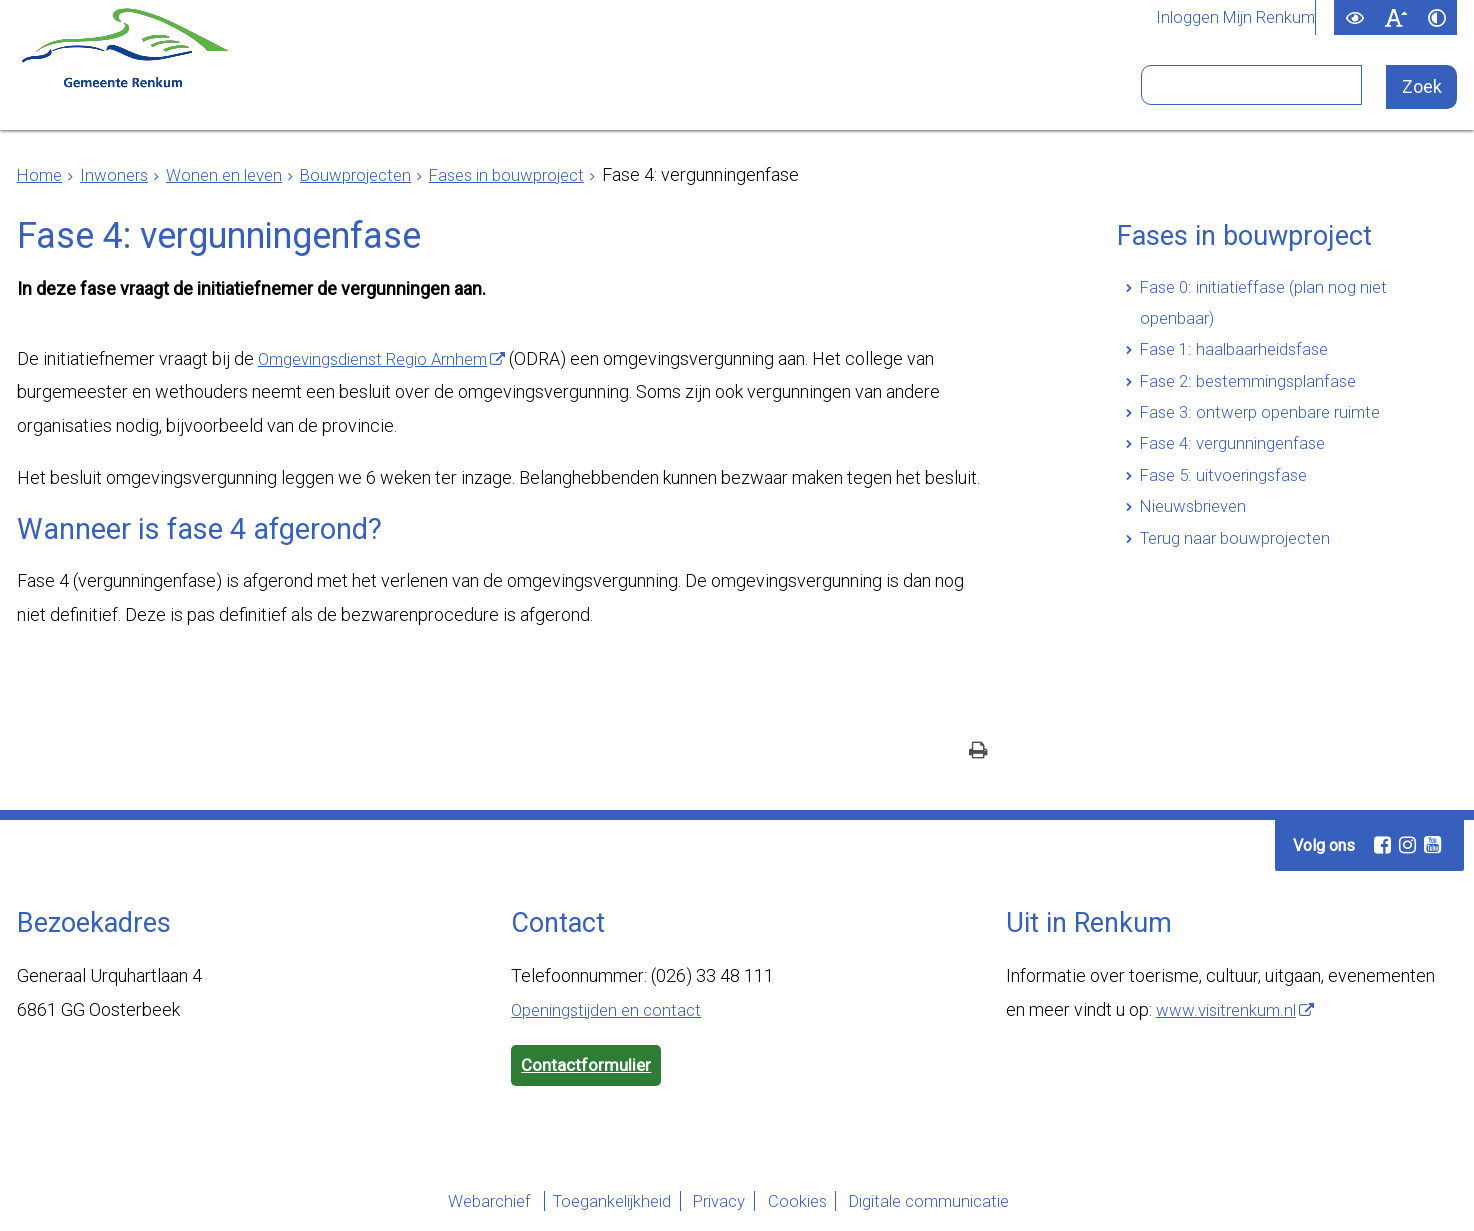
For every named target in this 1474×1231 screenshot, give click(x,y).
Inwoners (327, 93)
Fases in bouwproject (534, 174)
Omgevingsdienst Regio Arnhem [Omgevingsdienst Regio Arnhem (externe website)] (382, 358)
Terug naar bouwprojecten (1242, 558)
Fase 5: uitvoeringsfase (1229, 490)
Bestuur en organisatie (750, 93)
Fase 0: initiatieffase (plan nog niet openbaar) (1271, 305)
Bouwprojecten (373, 174)
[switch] (1354, 17)
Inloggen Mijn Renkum (1230, 18)
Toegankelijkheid (584, 1203)
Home (41, 174)
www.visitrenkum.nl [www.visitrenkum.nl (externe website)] (1230, 1010)
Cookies (809, 1203)
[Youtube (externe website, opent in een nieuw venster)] (1432, 846)
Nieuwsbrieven (1198, 524)
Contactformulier (589, 1067)
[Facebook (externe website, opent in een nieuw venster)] (1382, 846)
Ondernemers (499, 93)
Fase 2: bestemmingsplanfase (1256, 389)
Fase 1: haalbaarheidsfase (1240, 355)
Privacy (713, 1203)
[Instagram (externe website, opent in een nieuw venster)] (1407, 846)
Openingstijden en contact (612, 1010)
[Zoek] (1422, 87)
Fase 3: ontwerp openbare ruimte (1268, 423)
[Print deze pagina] (978, 753)
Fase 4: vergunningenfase (1238, 457)
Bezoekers (982, 93)
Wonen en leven (234, 174)
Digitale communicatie (962, 1203)
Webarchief (442, 1203)
